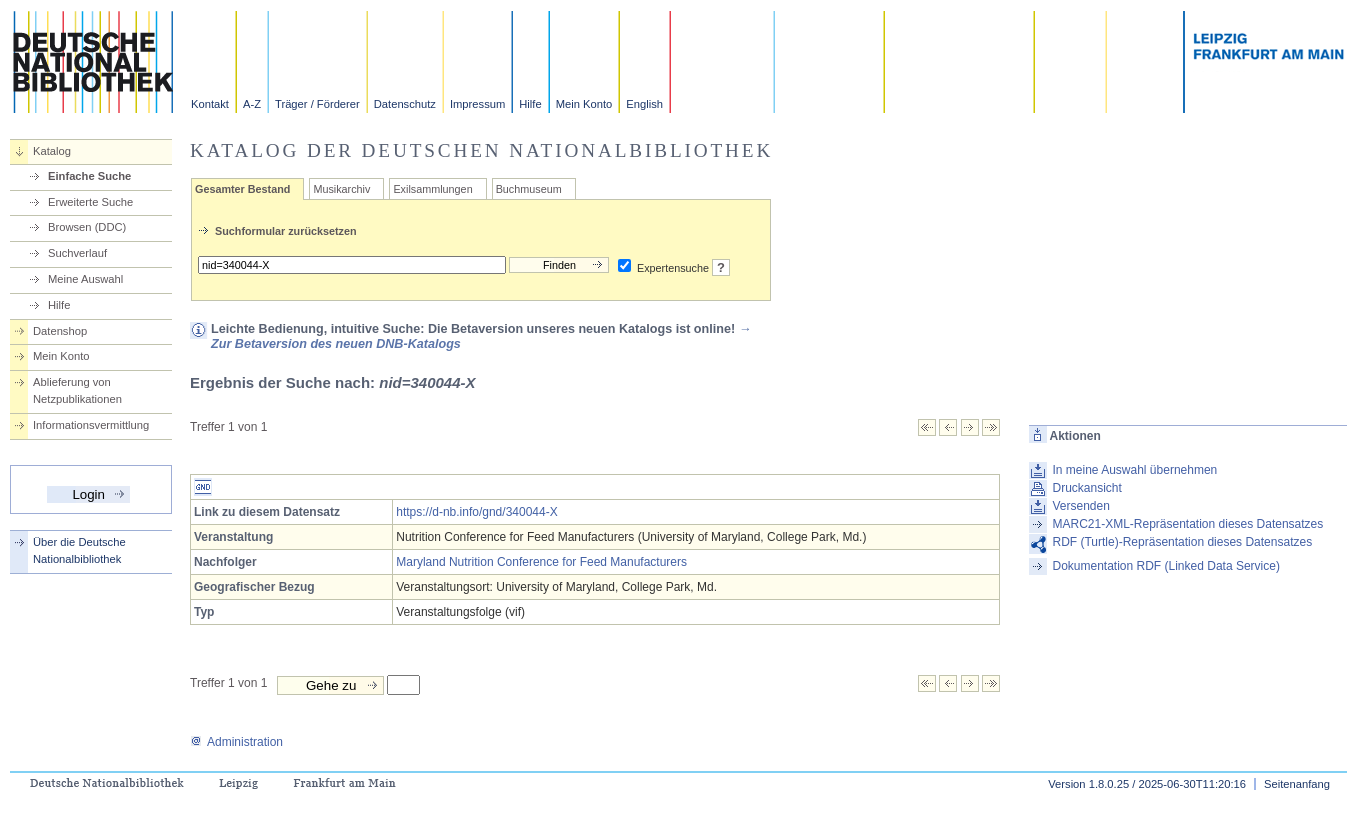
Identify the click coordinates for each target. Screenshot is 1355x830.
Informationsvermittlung (91, 425)
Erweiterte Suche (90, 202)
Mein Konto (584, 104)
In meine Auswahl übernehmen (1134, 470)
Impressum (477, 104)
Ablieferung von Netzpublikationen (77, 390)
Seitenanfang (1297, 784)
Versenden (1080, 506)
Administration (236, 742)
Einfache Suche (89, 176)
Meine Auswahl (85, 279)
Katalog (52, 151)
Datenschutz (405, 104)
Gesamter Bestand (242, 189)
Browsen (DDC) (87, 227)
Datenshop (60, 331)
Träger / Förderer (317, 104)
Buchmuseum (529, 189)
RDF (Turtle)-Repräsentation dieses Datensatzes (1182, 542)
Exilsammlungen (432, 189)
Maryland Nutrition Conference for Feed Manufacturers (541, 562)
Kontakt (210, 104)
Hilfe (530, 104)
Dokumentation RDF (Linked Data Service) (1165, 566)
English (644, 104)
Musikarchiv (341, 189)
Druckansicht (1086, 488)
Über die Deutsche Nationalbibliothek (79, 550)
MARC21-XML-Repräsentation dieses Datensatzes (1187, 524)
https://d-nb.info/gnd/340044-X (476, 512)
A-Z (252, 104)
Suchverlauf (77, 253)
